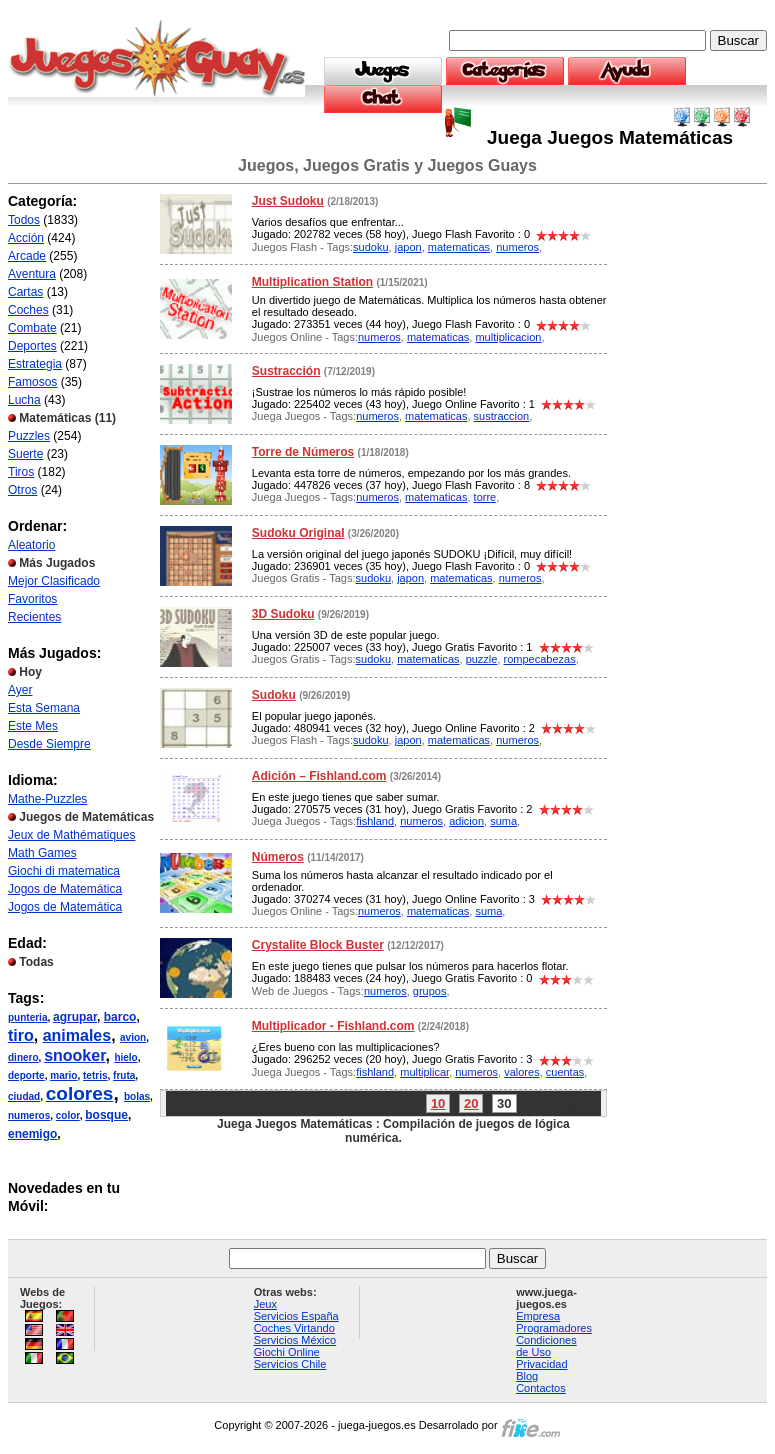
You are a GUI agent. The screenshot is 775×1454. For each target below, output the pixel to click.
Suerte (25, 454)
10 (438, 1103)
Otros (22, 490)
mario (63, 1075)
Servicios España (296, 1316)
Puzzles (29, 436)
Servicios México (295, 1340)
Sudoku (274, 695)
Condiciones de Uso (546, 1346)
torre (485, 497)
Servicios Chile (290, 1364)
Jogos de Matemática (65, 889)
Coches (28, 310)
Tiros (21, 472)
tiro (21, 1035)
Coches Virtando (294, 1328)
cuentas (565, 1072)
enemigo (32, 1134)
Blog (527, 1376)
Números (278, 857)
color (68, 1115)
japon (408, 247)
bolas (137, 1096)
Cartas (25, 292)
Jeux (265, 1304)
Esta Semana (44, 708)
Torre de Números (303, 452)
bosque (106, 1115)
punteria (27, 1017)
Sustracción (286, 371)
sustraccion (502, 416)
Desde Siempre (49, 744)
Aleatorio (31, 545)
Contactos (541, 1388)
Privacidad (541, 1364)
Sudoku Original (298, 533)
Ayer (20, 690)
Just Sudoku (288, 201)
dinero (23, 1057)
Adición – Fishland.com (319, 776)
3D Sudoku (283, 614)
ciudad (24, 1096)
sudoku (370, 247)
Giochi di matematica (64, 871)
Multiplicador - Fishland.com (333, 1026)
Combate (32, 328)
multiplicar (424, 1072)
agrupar (75, 1017)
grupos (430, 991)
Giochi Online (287, 1352)
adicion (466, 821)
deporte (26, 1075)
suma (503, 821)
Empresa (538, 1316)
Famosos (32, 382)
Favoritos (32, 599)
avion (133, 1037)
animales (77, 1035)
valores (521, 1072)
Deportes (32, 346)
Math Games (42, 853)
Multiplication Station (312, 282)
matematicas (459, 247)
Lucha (24, 400)
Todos (24, 220)
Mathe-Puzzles (47, 799)
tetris (95, 1075)
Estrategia (35, 364)
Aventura (32, 274)
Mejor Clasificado (54, 581)
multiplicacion (508, 337)
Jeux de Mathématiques (71, 835)
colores (80, 1093)
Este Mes (33, 726)
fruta (124, 1075)
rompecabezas (540, 659)
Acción (26, 238)
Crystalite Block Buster (318, 945)
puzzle (482, 659)
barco (120, 1017)
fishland (375, 821)
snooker (74, 1055)
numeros (29, 1115)
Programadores (554, 1328)
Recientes (34, 617)
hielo (125, 1057)
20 (471, 1103)
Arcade (27, 256)
